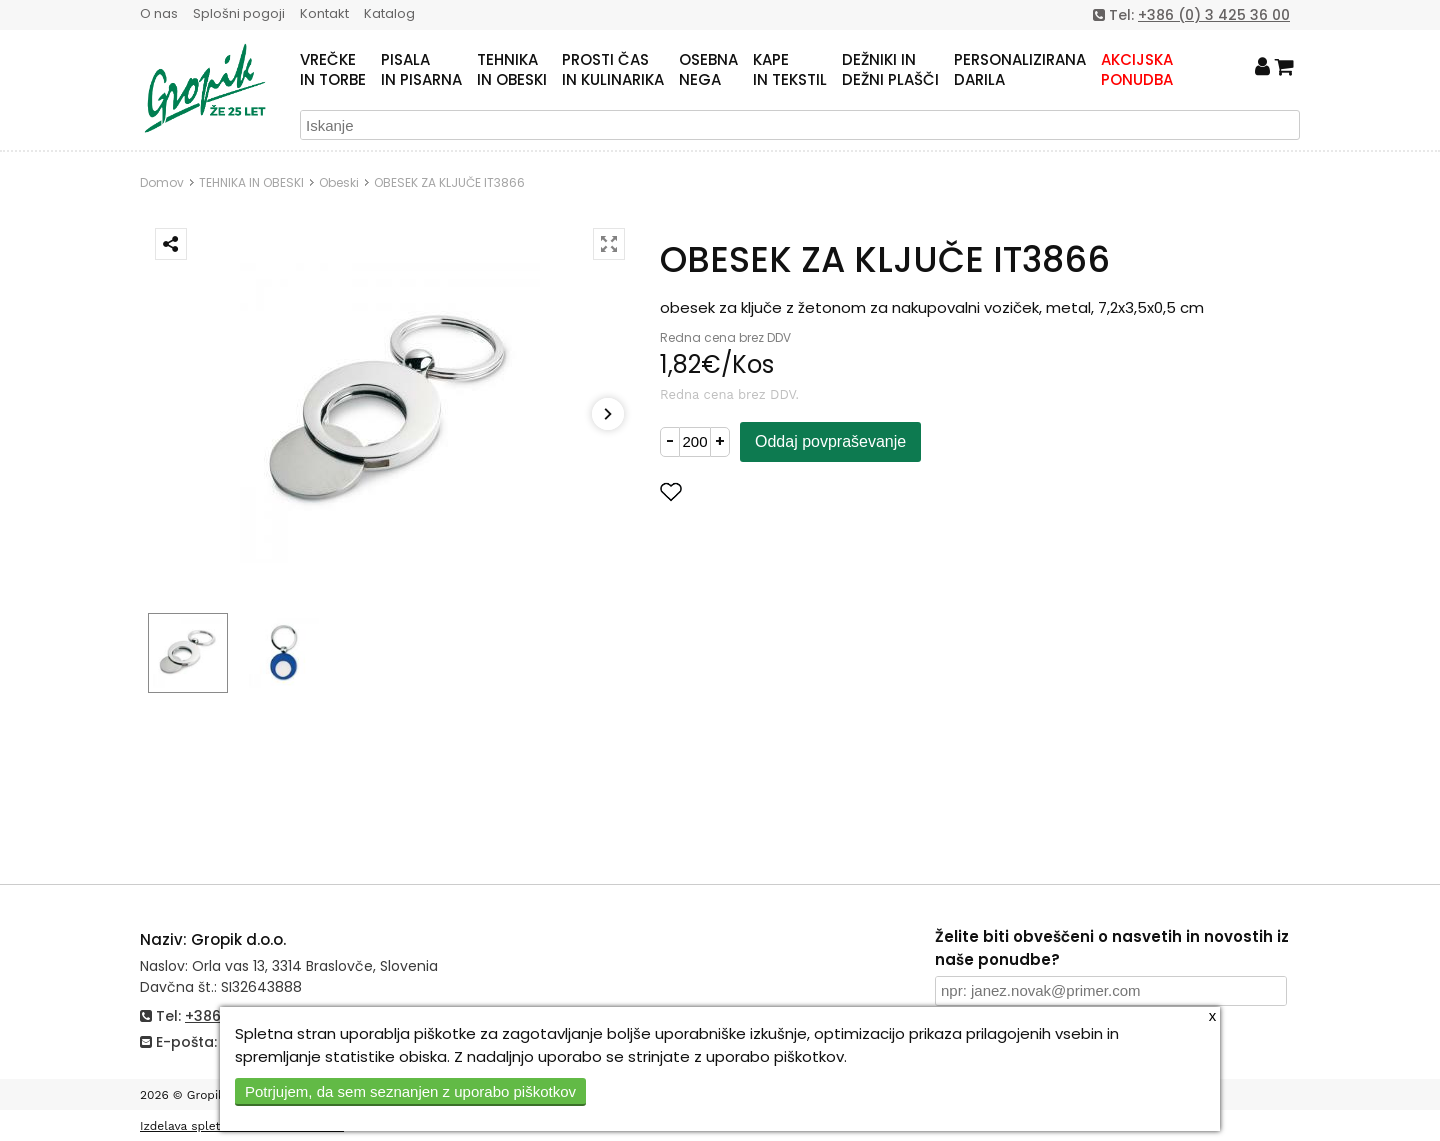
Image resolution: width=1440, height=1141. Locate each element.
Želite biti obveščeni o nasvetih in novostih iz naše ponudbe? (1112, 948)
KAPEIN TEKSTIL (790, 70)
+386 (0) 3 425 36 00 (1214, 15)
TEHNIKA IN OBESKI (251, 182)
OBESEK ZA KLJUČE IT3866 (449, 182)
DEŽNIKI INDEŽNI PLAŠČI (890, 70)
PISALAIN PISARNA (421, 70)
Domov (162, 182)
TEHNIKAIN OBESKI (512, 70)
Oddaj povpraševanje (830, 441)
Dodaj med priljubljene (769, 491)
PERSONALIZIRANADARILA (1020, 70)
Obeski (339, 182)
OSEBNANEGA (708, 70)
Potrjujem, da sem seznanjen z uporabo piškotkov (410, 1091)
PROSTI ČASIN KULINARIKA (613, 70)
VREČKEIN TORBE (333, 70)
